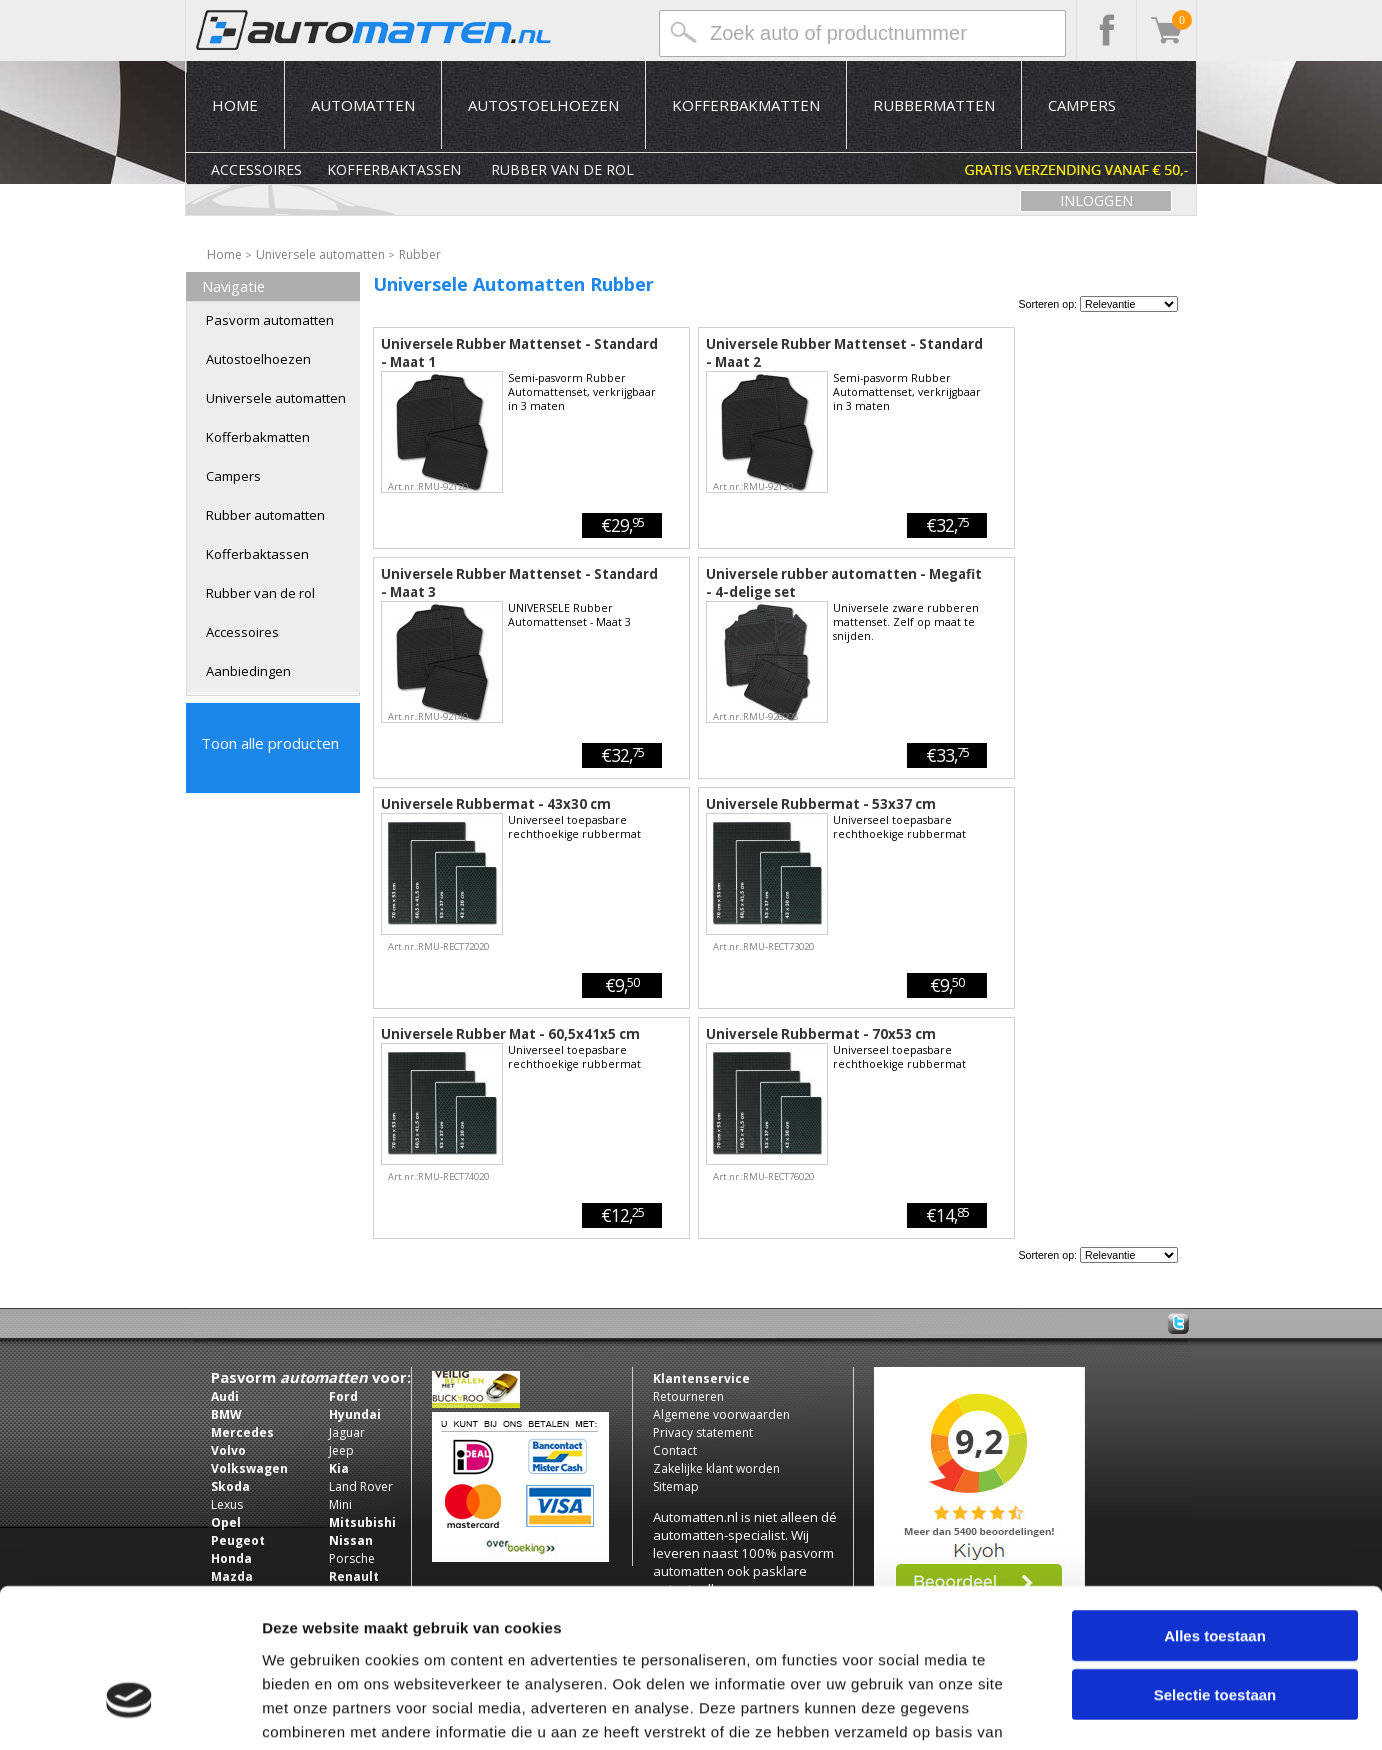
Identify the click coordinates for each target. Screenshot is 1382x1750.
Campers (1082, 105)
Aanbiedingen (248, 671)
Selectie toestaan (1215, 1569)
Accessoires (256, 169)
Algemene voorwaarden (721, 1414)
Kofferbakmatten (746, 105)
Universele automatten (276, 398)
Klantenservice (701, 1378)
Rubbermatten (934, 105)
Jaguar (347, 1432)
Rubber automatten (265, 515)
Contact (675, 1450)
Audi (225, 1396)
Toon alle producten (270, 743)
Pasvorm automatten (270, 320)
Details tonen (1080, 1710)
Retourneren (688, 1396)
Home (235, 105)
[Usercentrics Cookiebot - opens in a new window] (129, 1711)
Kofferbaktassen (394, 169)
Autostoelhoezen (543, 105)
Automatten (363, 105)
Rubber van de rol (562, 169)
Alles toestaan (1215, 1510)
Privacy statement (703, 1432)
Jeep (341, 1450)
